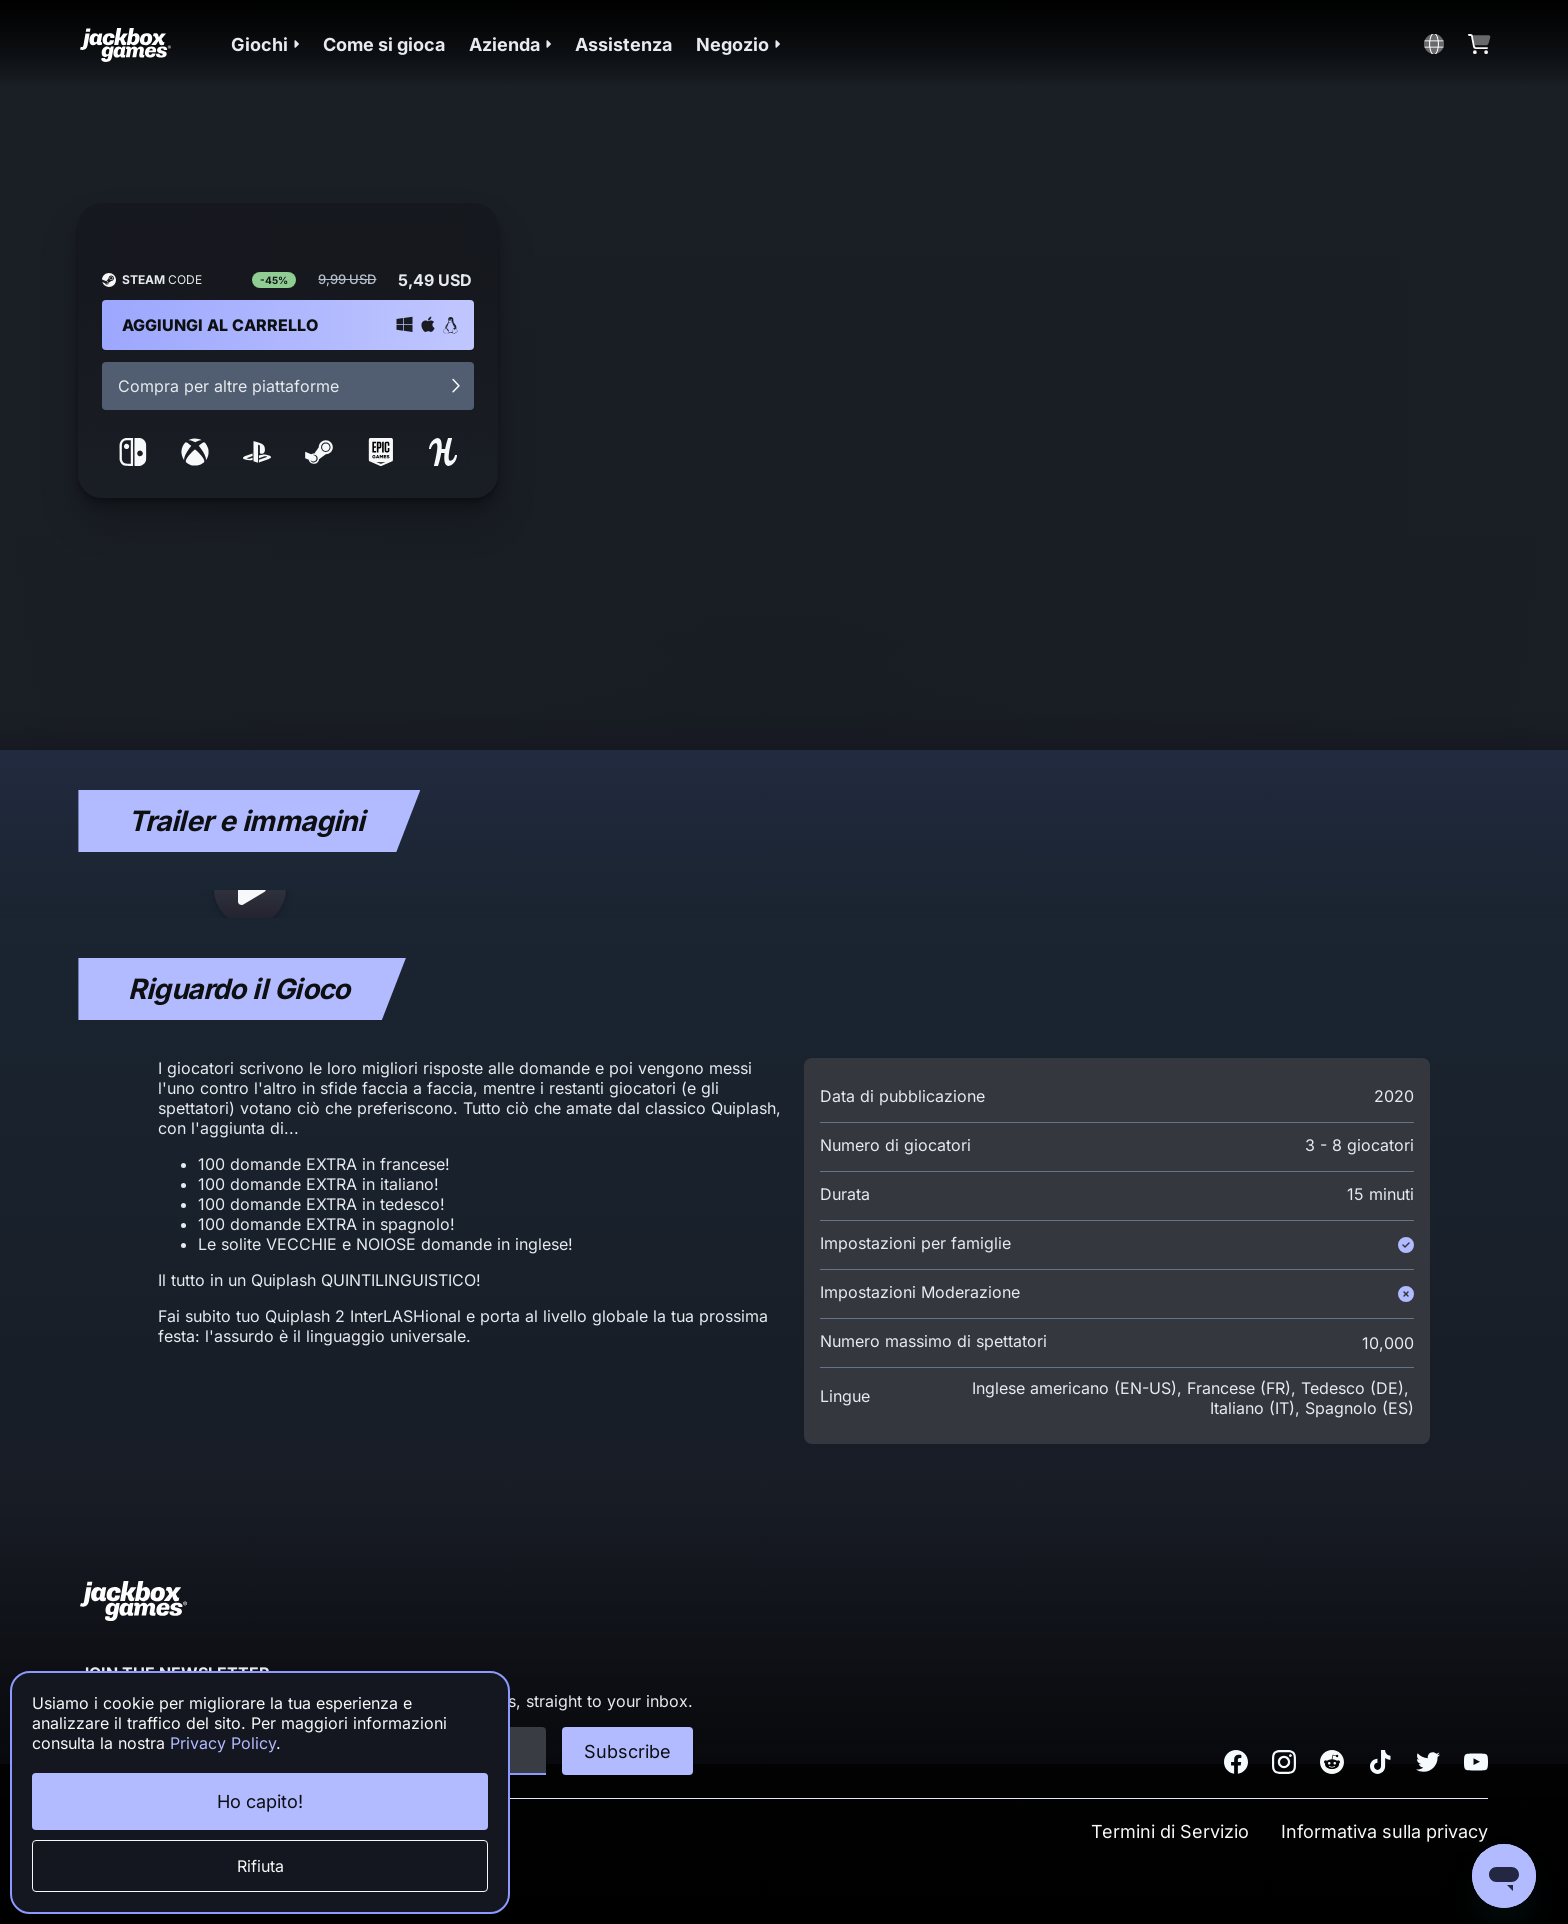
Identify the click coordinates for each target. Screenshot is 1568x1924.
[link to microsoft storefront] (195, 460)
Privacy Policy (223, 1743)
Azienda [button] (510, 44)
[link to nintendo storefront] (133, 460)
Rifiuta (260, 1866)
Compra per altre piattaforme (291, 386)
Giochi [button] (265, 44)
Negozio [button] (738, 44)
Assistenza (623, 44)
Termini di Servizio (1170, 1831)
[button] (265, 44)
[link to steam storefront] (319, 460)
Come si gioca (384, 44)
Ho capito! (260, 1801)
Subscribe (627, 1751)
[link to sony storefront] (257, 460)
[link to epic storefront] (381, 460)
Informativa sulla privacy (1384, 1831)
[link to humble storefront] (443, 460)
